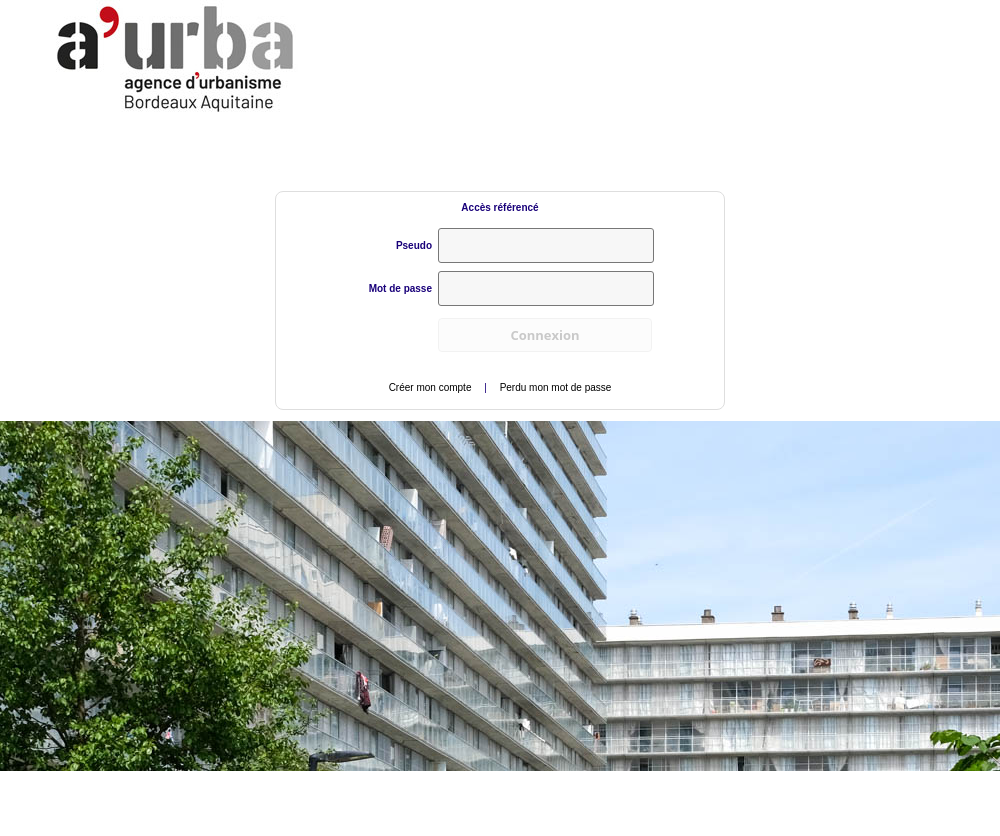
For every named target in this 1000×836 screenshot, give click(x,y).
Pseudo (414, 245)
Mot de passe (400, 288)
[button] (545, 335)
